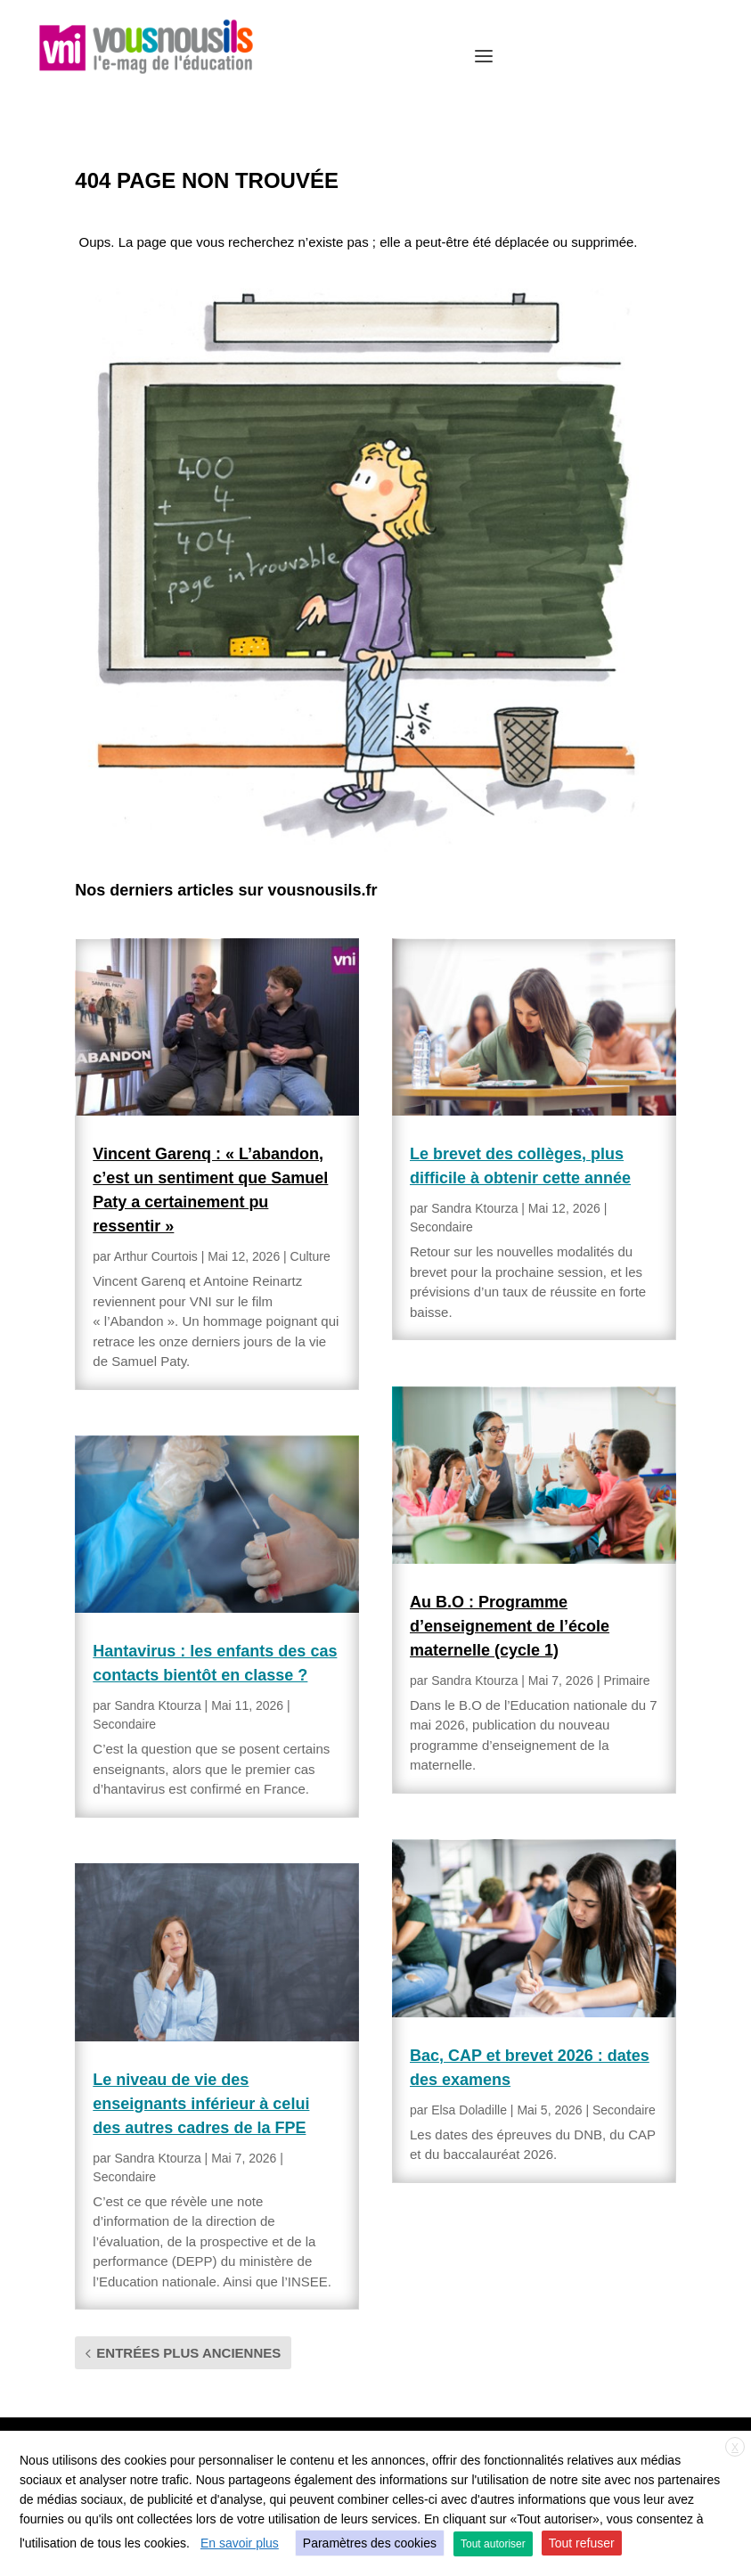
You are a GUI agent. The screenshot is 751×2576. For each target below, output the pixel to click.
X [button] (735, 2447)
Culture (310, 1256)
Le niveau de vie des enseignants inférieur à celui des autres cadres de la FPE (201, 2104)
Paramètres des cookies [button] (370, 2543)
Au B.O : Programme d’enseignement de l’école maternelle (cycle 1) (509, 1626)
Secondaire (124, 1724)
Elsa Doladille (469, 2110)
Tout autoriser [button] (493, 2544)
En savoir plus (239, 2543)
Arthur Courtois (156, 1256)
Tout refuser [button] (582, 2543)
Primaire (626, 1680)
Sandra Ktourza (157, 1705)
